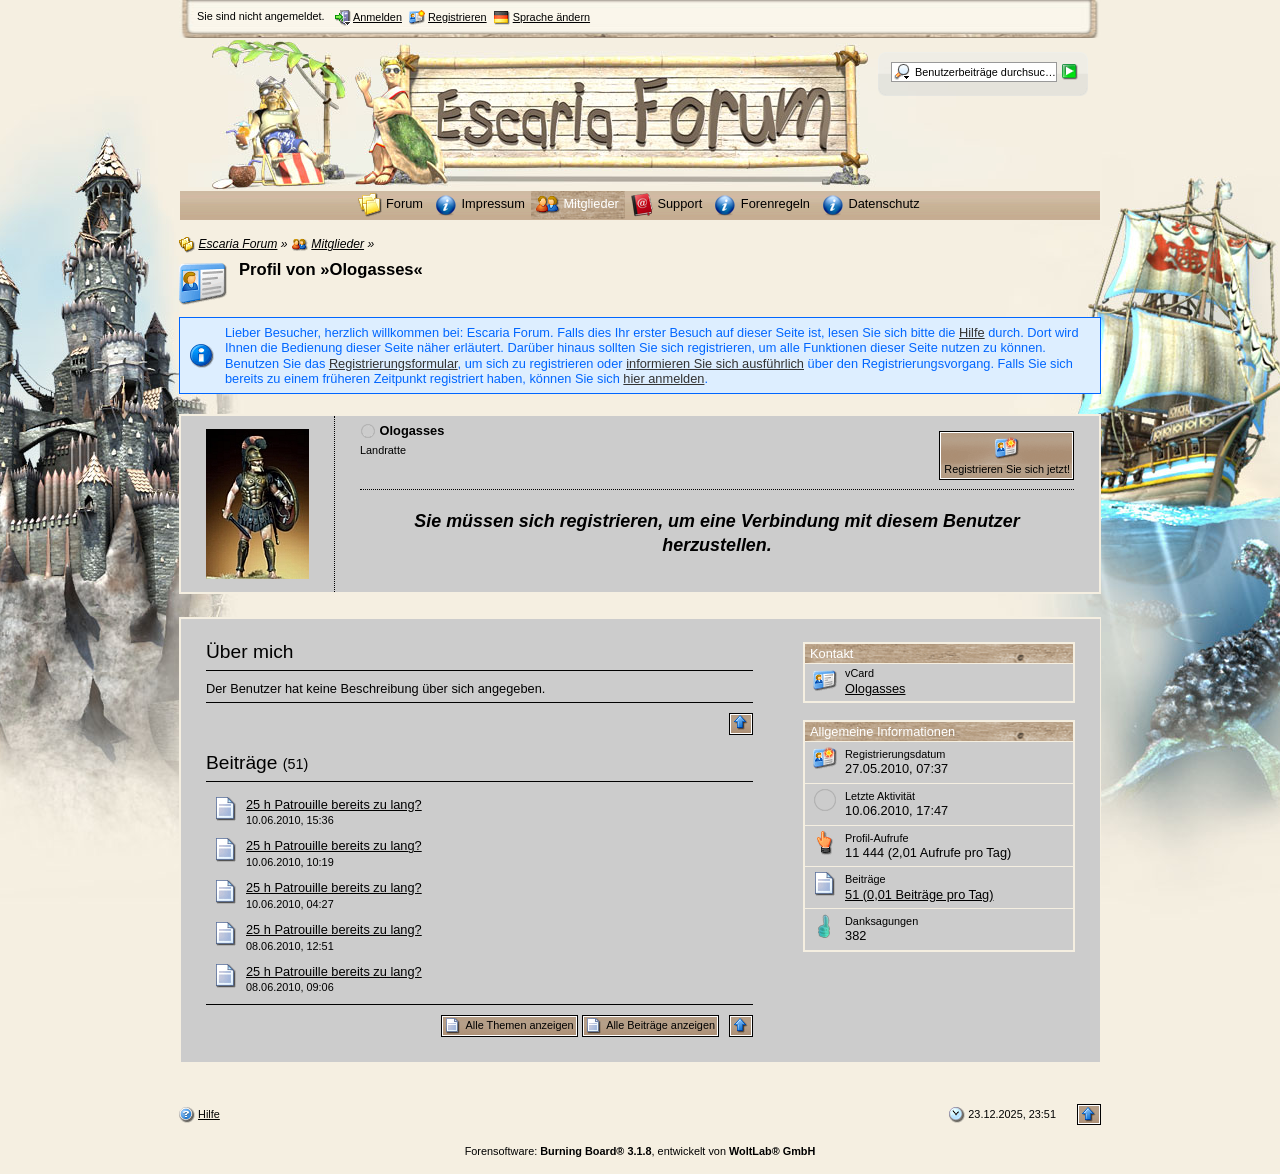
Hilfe (972, 332)
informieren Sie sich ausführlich (715, 363)
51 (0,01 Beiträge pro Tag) (919, 894)
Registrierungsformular (393, 363)
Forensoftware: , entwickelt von (640, 1151)
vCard (859, 673)
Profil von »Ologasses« (331, 269)
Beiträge (241, 762)
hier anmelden (663, 378)
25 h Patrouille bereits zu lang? (334, 804)
